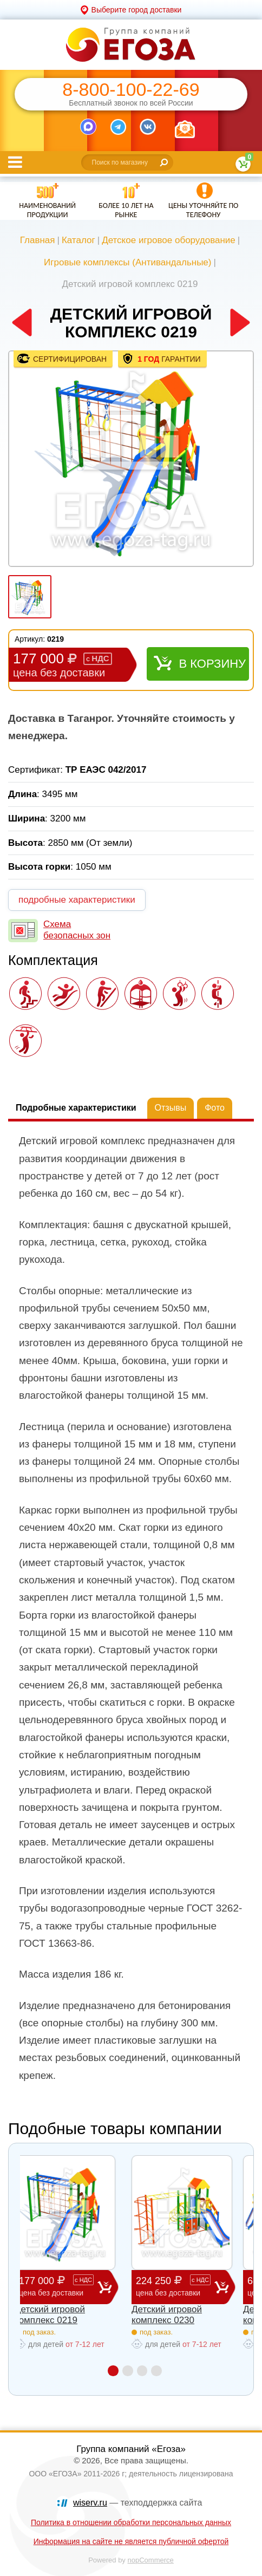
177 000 (58, 2286)
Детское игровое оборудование (168, 240)
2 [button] (127, 2370)
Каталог (78, 240)
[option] (131, 459)
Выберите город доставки (136, 9)
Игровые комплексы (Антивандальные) (127, 262)
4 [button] (157, 2370)
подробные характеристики (76, 900)
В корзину (212, 663)
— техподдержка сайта (137, 2502)
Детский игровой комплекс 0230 (167, 2314)
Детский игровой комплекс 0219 (50, 2314)
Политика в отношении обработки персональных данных (131, 2522)
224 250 (175, 2286)
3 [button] (142, 2370)
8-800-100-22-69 (130, 89)
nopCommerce (151, 2560)
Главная (37, 240)
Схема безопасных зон (76, 929)
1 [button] (112, 2370)
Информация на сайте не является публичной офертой (131, 2541)
